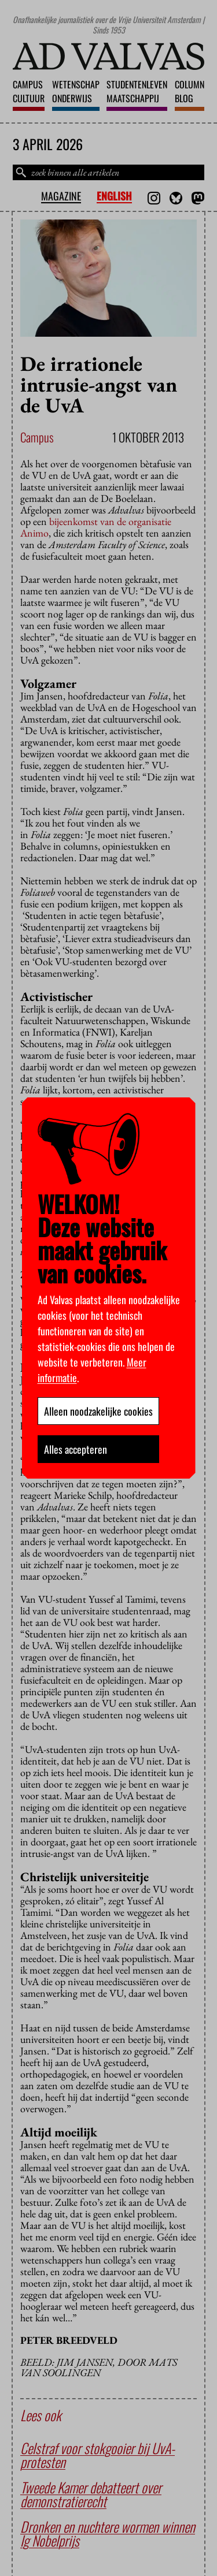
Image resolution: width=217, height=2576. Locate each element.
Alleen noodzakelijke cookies (98, 1411)
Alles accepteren (75, 1449)
